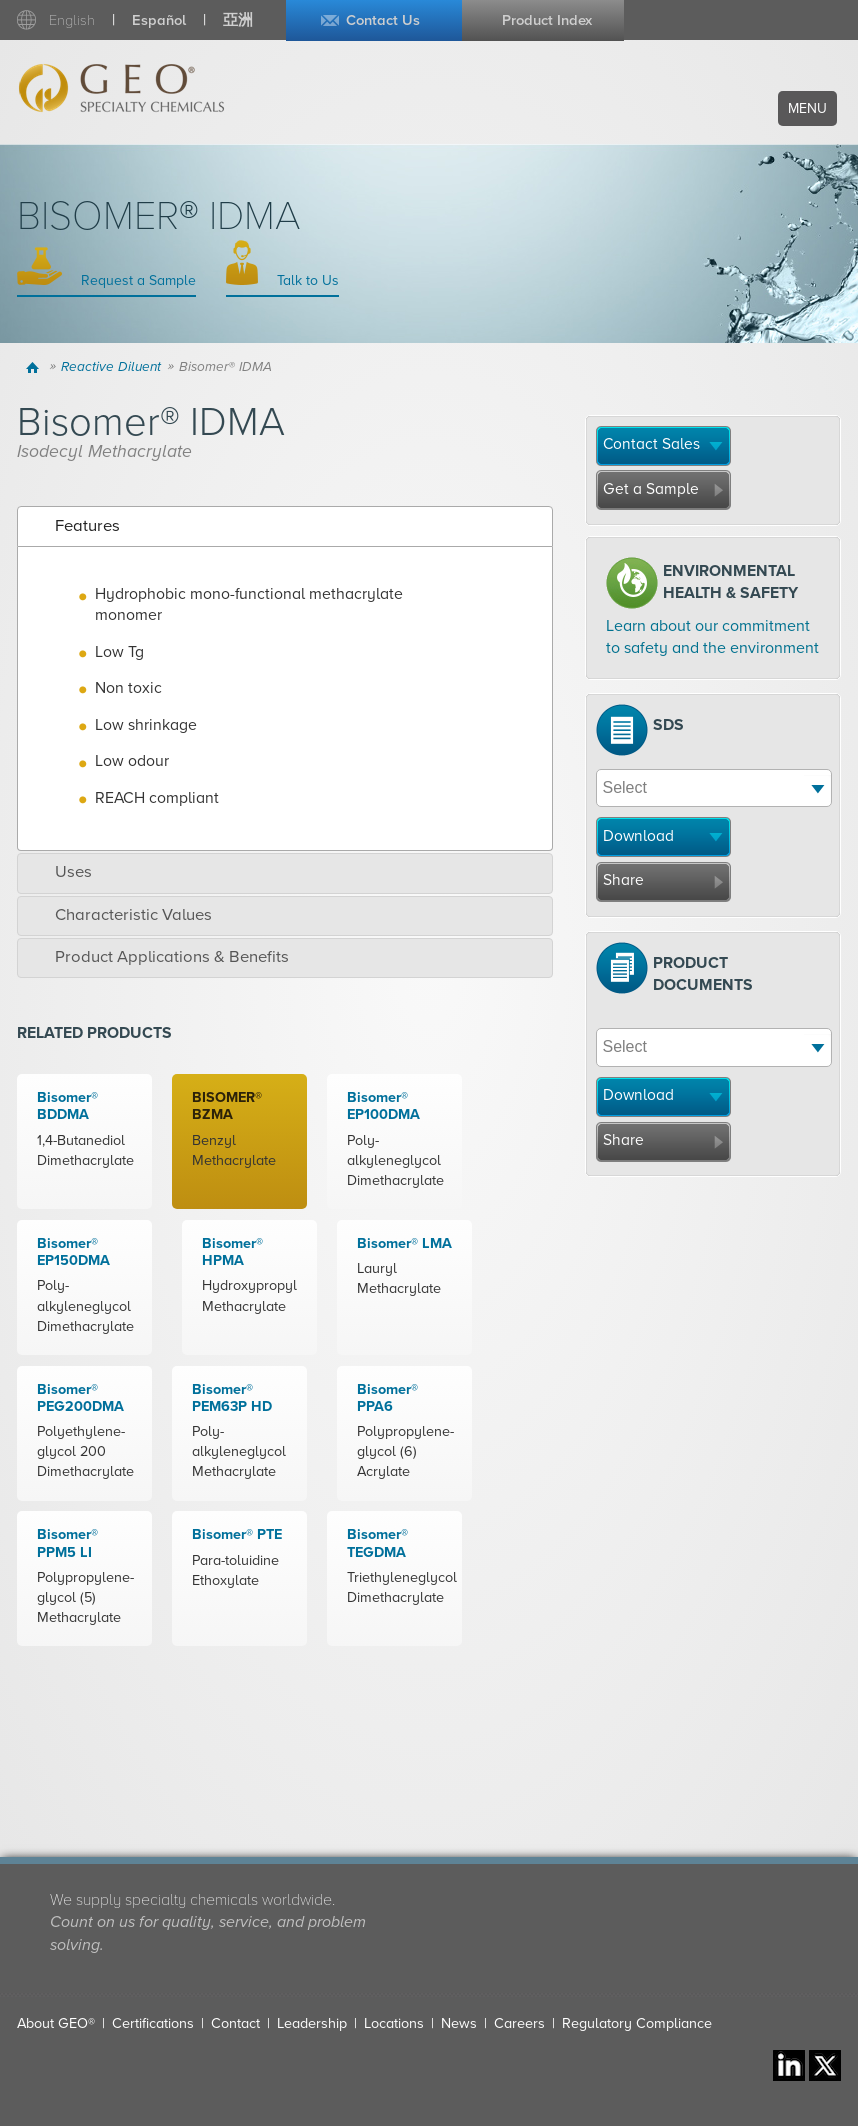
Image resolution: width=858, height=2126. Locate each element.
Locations (394, 2023)
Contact (235, 2023)
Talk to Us (306, 280)
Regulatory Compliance (637, 2023)
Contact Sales (651, 444)
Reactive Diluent (111, 367)
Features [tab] (73, 526)
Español (159, 20)
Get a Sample (651, 489)
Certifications (153, 2023)
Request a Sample (136, 280)
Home (35, 367)
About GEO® (56, 2023)
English (72, 20)
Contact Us (383, 20)
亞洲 (238, 20)
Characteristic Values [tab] (119, 915)
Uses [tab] (59, 872)
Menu (807, 108)
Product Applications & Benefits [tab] (158, 957)
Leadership (312, 2023)
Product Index (547, 20)
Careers (519, 2023)
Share (623, 880)
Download (638, 836)
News (459, 2023)
